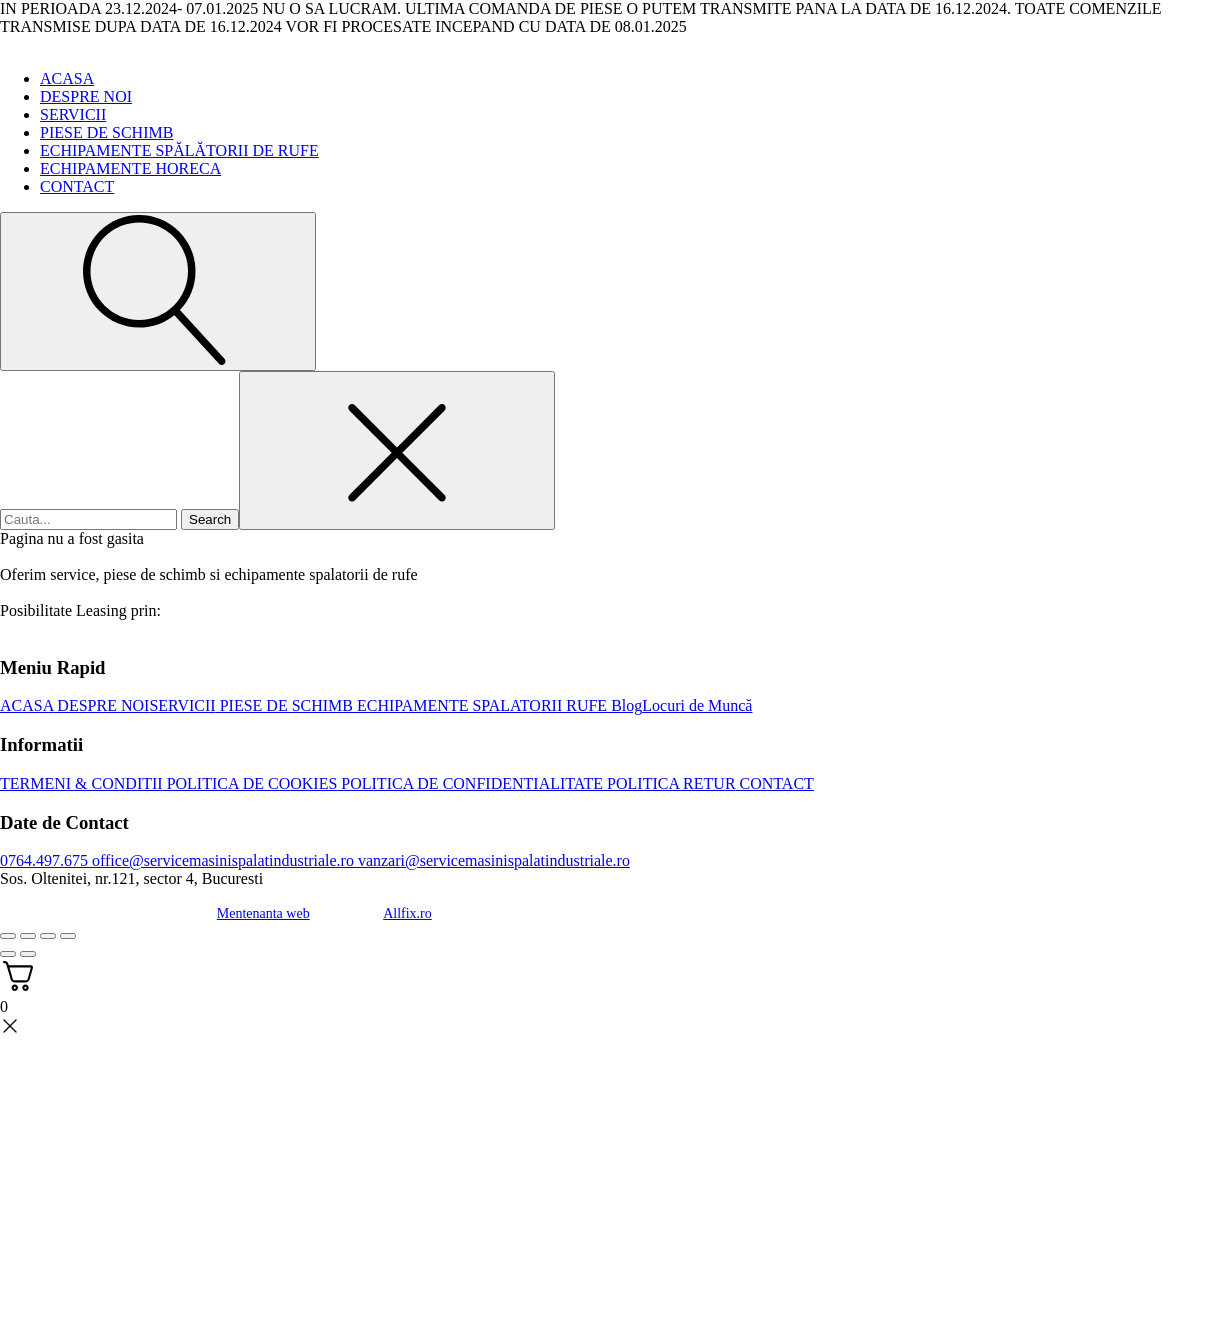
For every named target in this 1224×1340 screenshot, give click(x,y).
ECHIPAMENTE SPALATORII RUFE (480, 705)
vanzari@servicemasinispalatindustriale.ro (492, 860)
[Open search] (158, 291)
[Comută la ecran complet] (28, 936)
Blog (624, 705)
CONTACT (77, 186)
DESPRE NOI (86, 96)
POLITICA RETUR (669, 783)
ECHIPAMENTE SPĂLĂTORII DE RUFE (179, 150)
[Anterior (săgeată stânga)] (8, 954)
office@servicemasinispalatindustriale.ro (221, 860)
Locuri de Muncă (697, 705)
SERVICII (73, 114)
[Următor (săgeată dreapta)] (28, 954)
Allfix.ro (407, 913)
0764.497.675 (44, 860)
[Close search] (397, 450)
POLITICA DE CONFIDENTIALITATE (470, 783)
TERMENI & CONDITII (81, 783)
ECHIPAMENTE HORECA (130, 168)
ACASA (67, 78)
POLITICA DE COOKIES (250, 783)
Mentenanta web (263, 913)
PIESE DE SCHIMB (106, 132)
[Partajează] (48, 936)
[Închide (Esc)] (68, 936)
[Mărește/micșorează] (8, 936)
